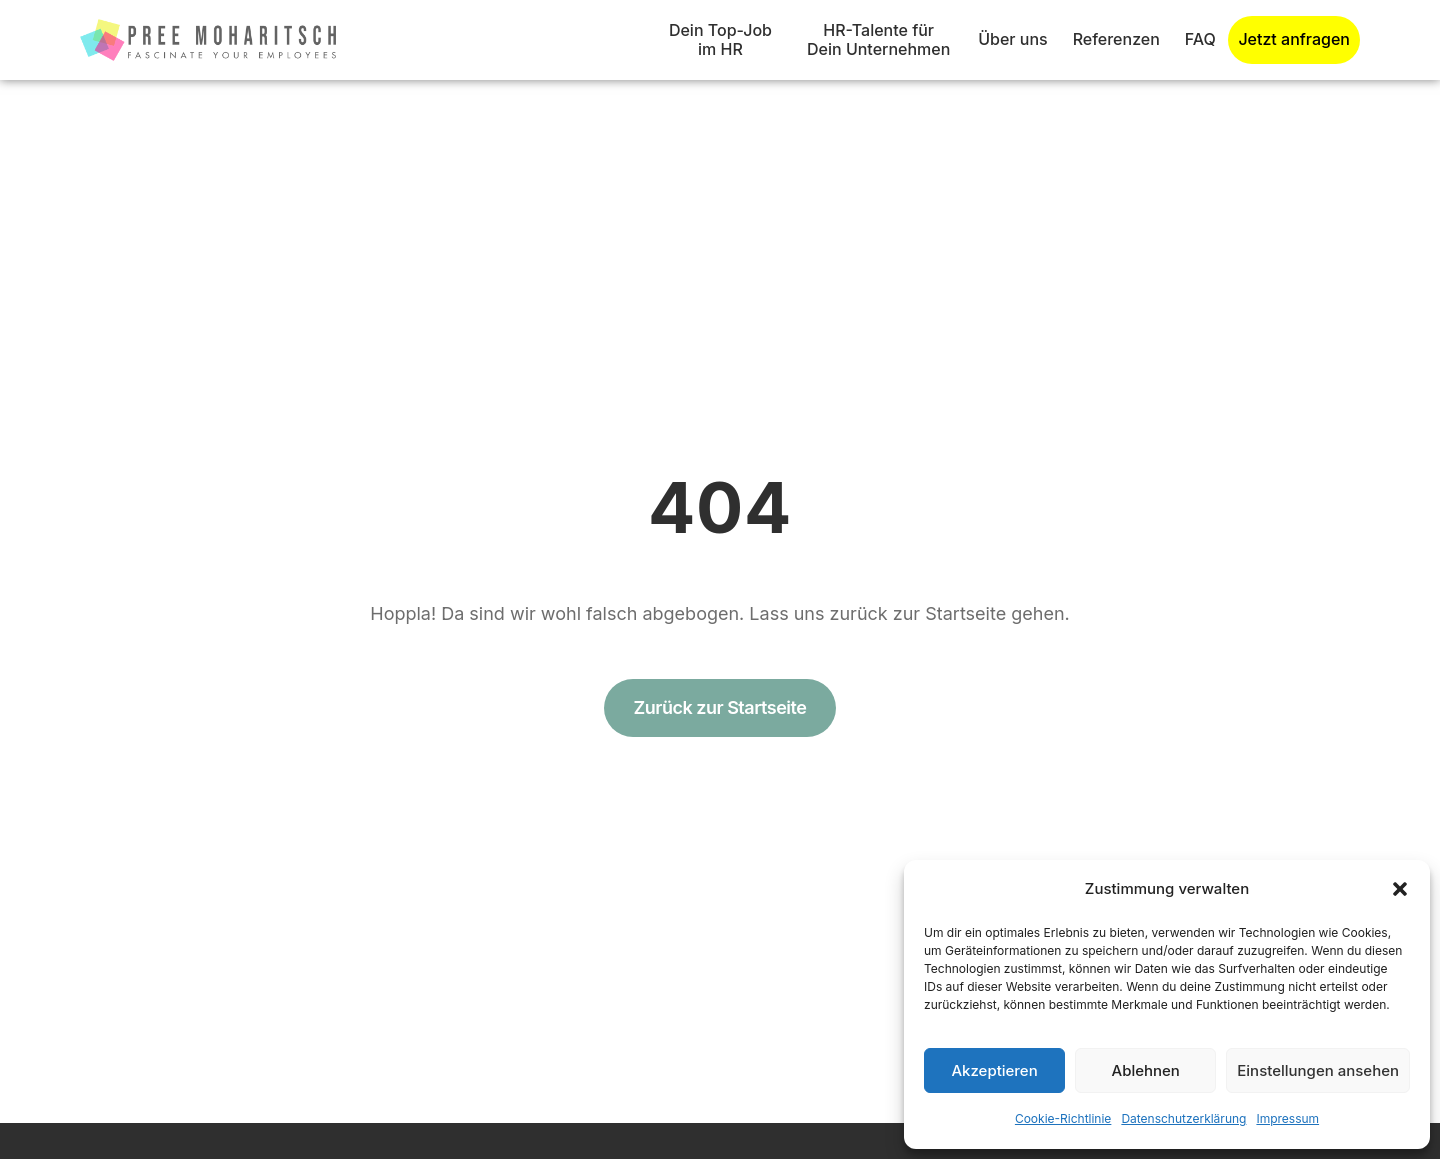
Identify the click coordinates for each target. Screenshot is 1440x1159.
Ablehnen (1146, 1070)
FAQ (1200, 39)
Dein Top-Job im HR (720, 39)
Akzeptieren (994, 1070)
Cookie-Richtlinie (1063, 1118)
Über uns (1012, 39)
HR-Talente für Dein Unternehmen (878, 39)
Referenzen (1116, 39)
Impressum (1287, 1118)
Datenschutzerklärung (1183, 1118)
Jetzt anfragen (1294, 39)
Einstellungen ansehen (1318, 1070)
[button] (1400, 889)
